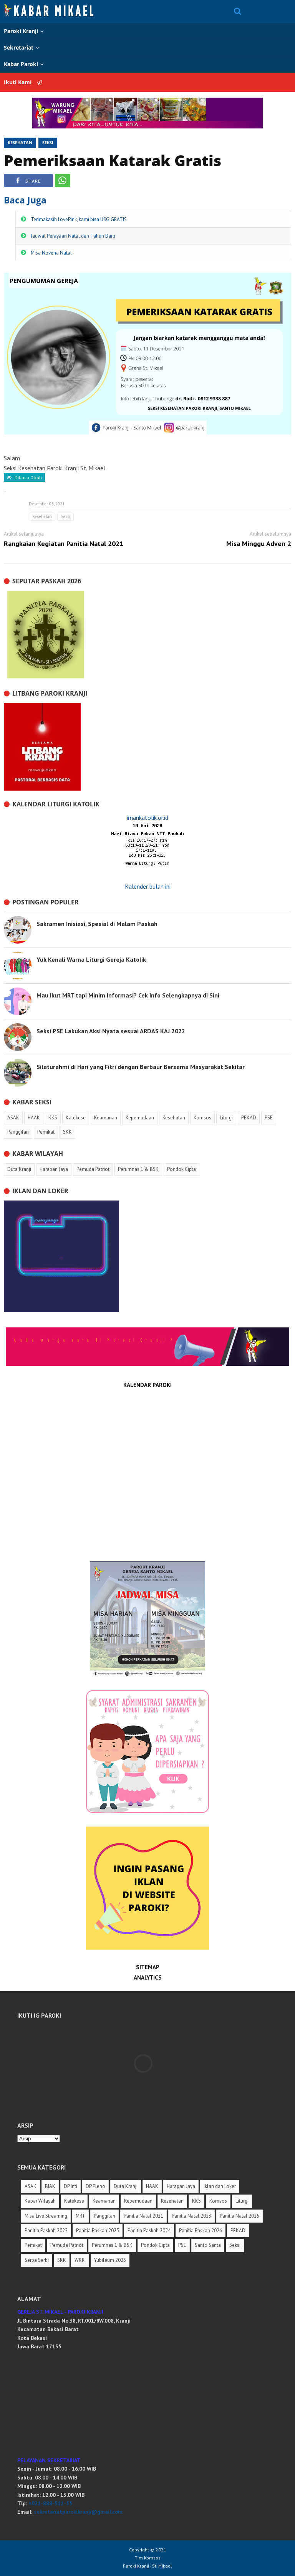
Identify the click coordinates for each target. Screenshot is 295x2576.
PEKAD (237, 2230)
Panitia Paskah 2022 (46, 2230)
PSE (182, 2245)
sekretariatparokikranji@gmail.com (78, 2511)
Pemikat (33, 2245)
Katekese (74, 2201)
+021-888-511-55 (50, 2503)
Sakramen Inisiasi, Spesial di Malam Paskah (96, 923)
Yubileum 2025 (110, 2260)
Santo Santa (208, 2245)
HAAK (152, 2186)
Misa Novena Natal (51, 253)
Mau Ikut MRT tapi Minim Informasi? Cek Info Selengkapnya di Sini (127, 995)
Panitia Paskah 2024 (149, 2230)
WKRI (80, 2260)
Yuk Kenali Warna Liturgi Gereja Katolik (91, 959)
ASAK (30, 2186)
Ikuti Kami (23, 82)
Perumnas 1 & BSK (112, 2245)
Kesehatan (20, 142)
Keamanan (104, 2201)
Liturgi (242, 2201)
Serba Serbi (37, 2260)
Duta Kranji (126, 2186)
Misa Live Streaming (46, 2216)
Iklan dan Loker (220, 2186)
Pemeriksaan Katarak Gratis (112, 160)
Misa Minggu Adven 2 (258, 544)
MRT (80, 2216)
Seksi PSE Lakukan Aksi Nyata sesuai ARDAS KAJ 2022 (110, 1031)
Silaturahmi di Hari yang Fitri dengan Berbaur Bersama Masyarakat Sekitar (140, 1067)
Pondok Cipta (155, 2245)
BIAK (50, 2186)
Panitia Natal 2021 (143, 2216)
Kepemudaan (138, 2201)
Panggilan (104, 2216)
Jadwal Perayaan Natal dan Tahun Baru (73, 236)
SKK (61, 2260)
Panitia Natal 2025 (239, 2216)
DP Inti (70, 2186)
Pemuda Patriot (66, 2245)
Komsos (218, 2201)
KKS (196, 2201)
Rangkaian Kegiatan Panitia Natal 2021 (63, 544)
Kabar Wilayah (40, 2201)
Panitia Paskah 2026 (200, 2230)
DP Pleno (95, 2186)
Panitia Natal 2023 (191, 2216)
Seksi (47, 142)
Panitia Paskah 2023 (97, 2230)
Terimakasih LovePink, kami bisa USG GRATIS (79, 219)
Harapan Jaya (181, 2186)
